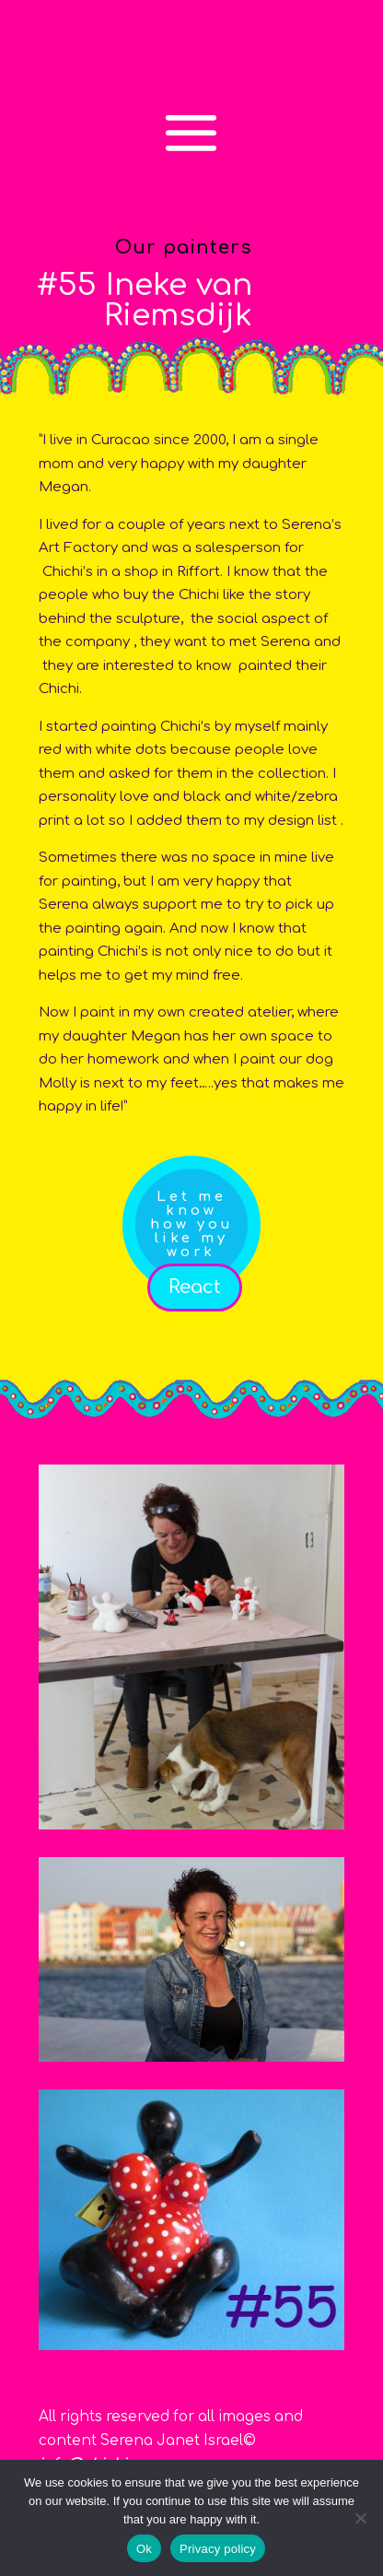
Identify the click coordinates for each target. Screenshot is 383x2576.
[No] (360, 2518)
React (194, 1287)
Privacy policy (218, 2549)
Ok (144, 2549)
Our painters (183, 247)
